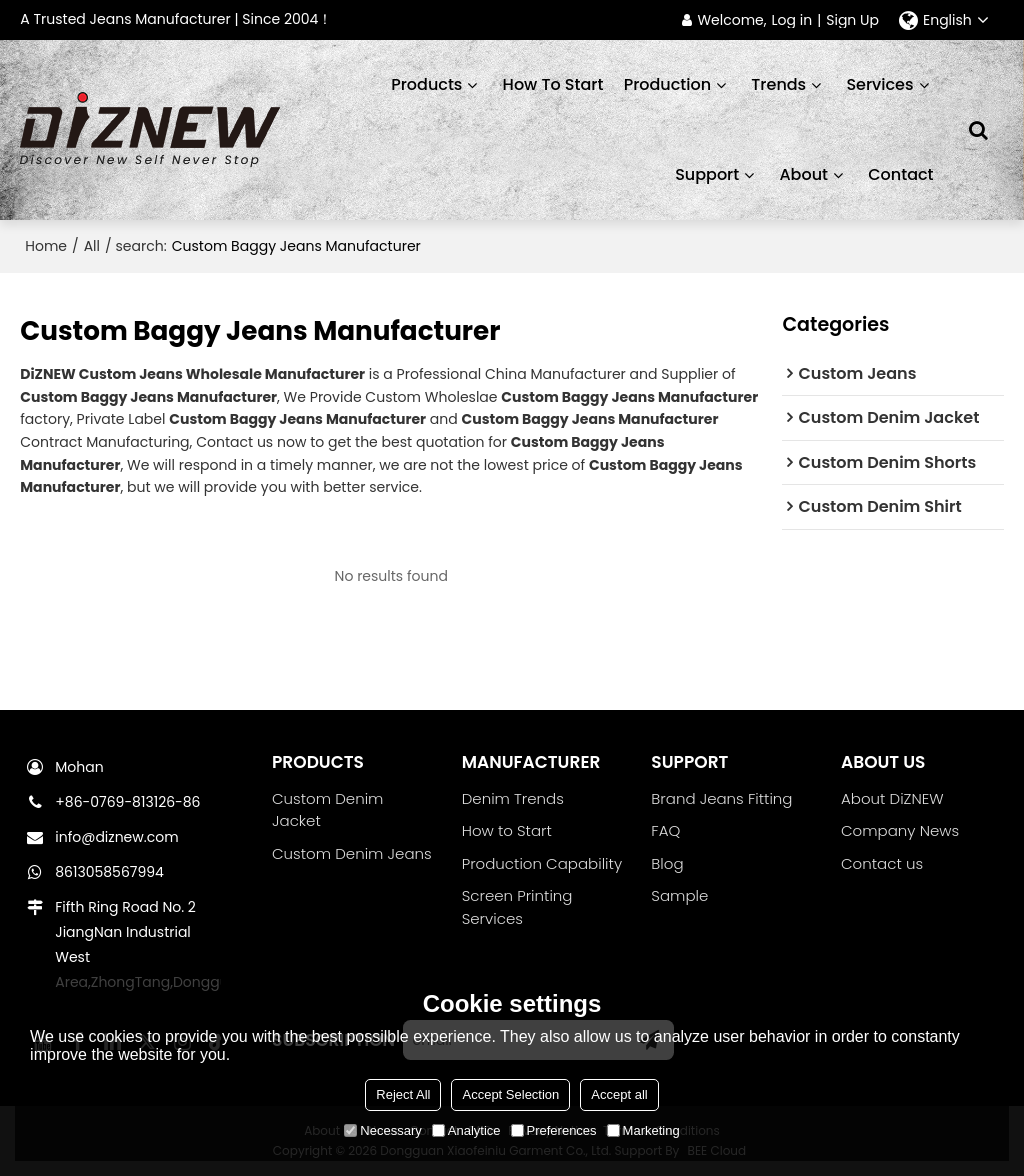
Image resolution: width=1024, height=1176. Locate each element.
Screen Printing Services (517, 907)
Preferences (554, 1130)
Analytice (466, 1130)
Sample (679, 895)
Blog (667, 863)
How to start (553, 84)
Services (879, 84)
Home (46, 246)
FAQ (665, 830)
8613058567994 (109, 872)
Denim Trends (513, 798)
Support (707, 174)
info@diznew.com (116, 837)
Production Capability (542, 863)
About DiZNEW (892, 798)
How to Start (507, 830)
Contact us (882, 863)
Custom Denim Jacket (327, 810)
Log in (792, 20)
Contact (900, 174)
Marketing (643, 1130)
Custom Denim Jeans (352, 853)
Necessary (382, 1130)
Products (426, 84)
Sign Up (852, 20)
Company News (900, 830)
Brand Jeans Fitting (721, 798)
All (92, 246)
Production (667, 84)
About (803, 174)
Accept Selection (510, 1094)
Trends (778, 84)
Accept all (619, 1094)
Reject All (403, 1094)
